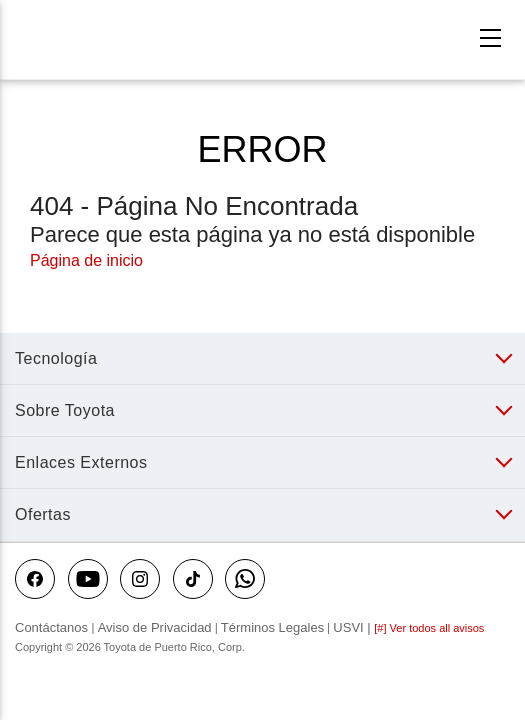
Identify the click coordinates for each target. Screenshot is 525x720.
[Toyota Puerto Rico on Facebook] (35, 579)
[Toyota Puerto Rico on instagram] (140, 579)
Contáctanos (53, 627)
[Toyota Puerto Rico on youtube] (88, 579)
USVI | (353, 627)
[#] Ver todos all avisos (429, 628)
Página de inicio (86, 260)
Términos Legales (272, 627)
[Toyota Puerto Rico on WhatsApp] (245, 579)
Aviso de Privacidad (155, 627)
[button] (257, 358)
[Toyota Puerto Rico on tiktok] (193, 579)
